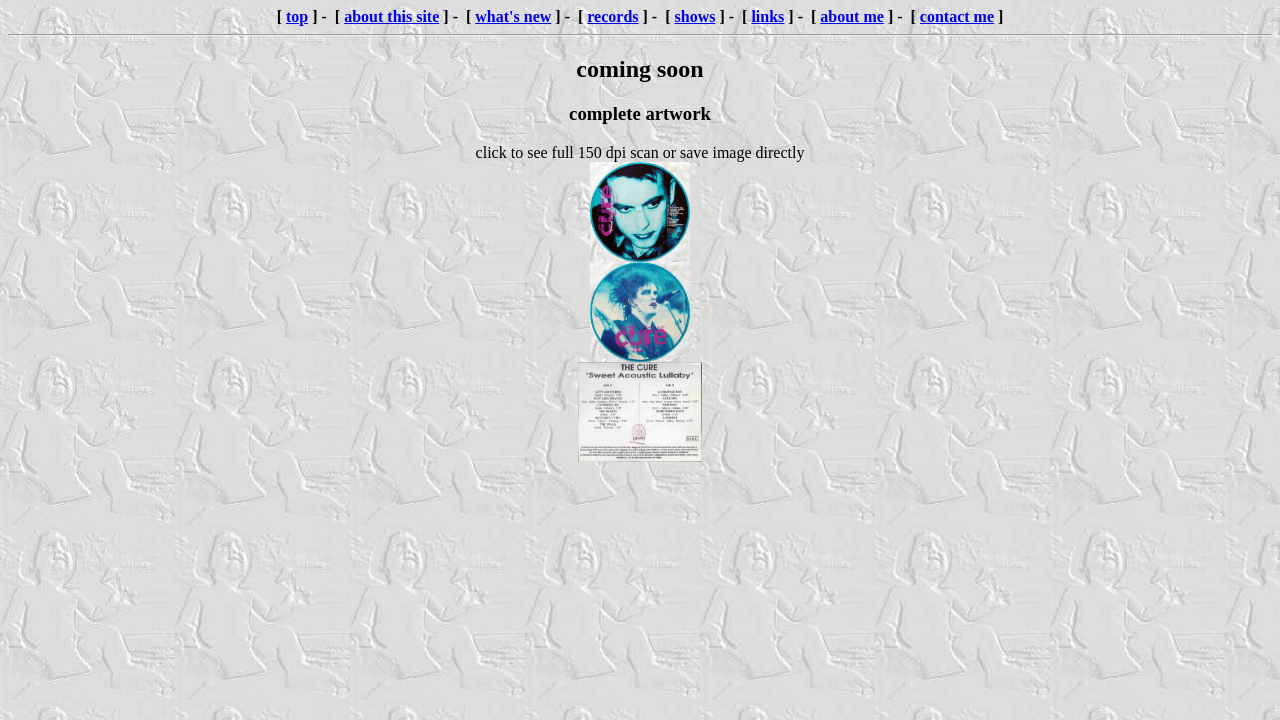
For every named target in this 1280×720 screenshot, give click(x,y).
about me (852, 16)
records (612, 16)
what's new (513, 16)
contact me (957, 16)
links (767, 16)
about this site (391, 16)
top (297, 16)
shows (695, 16)
